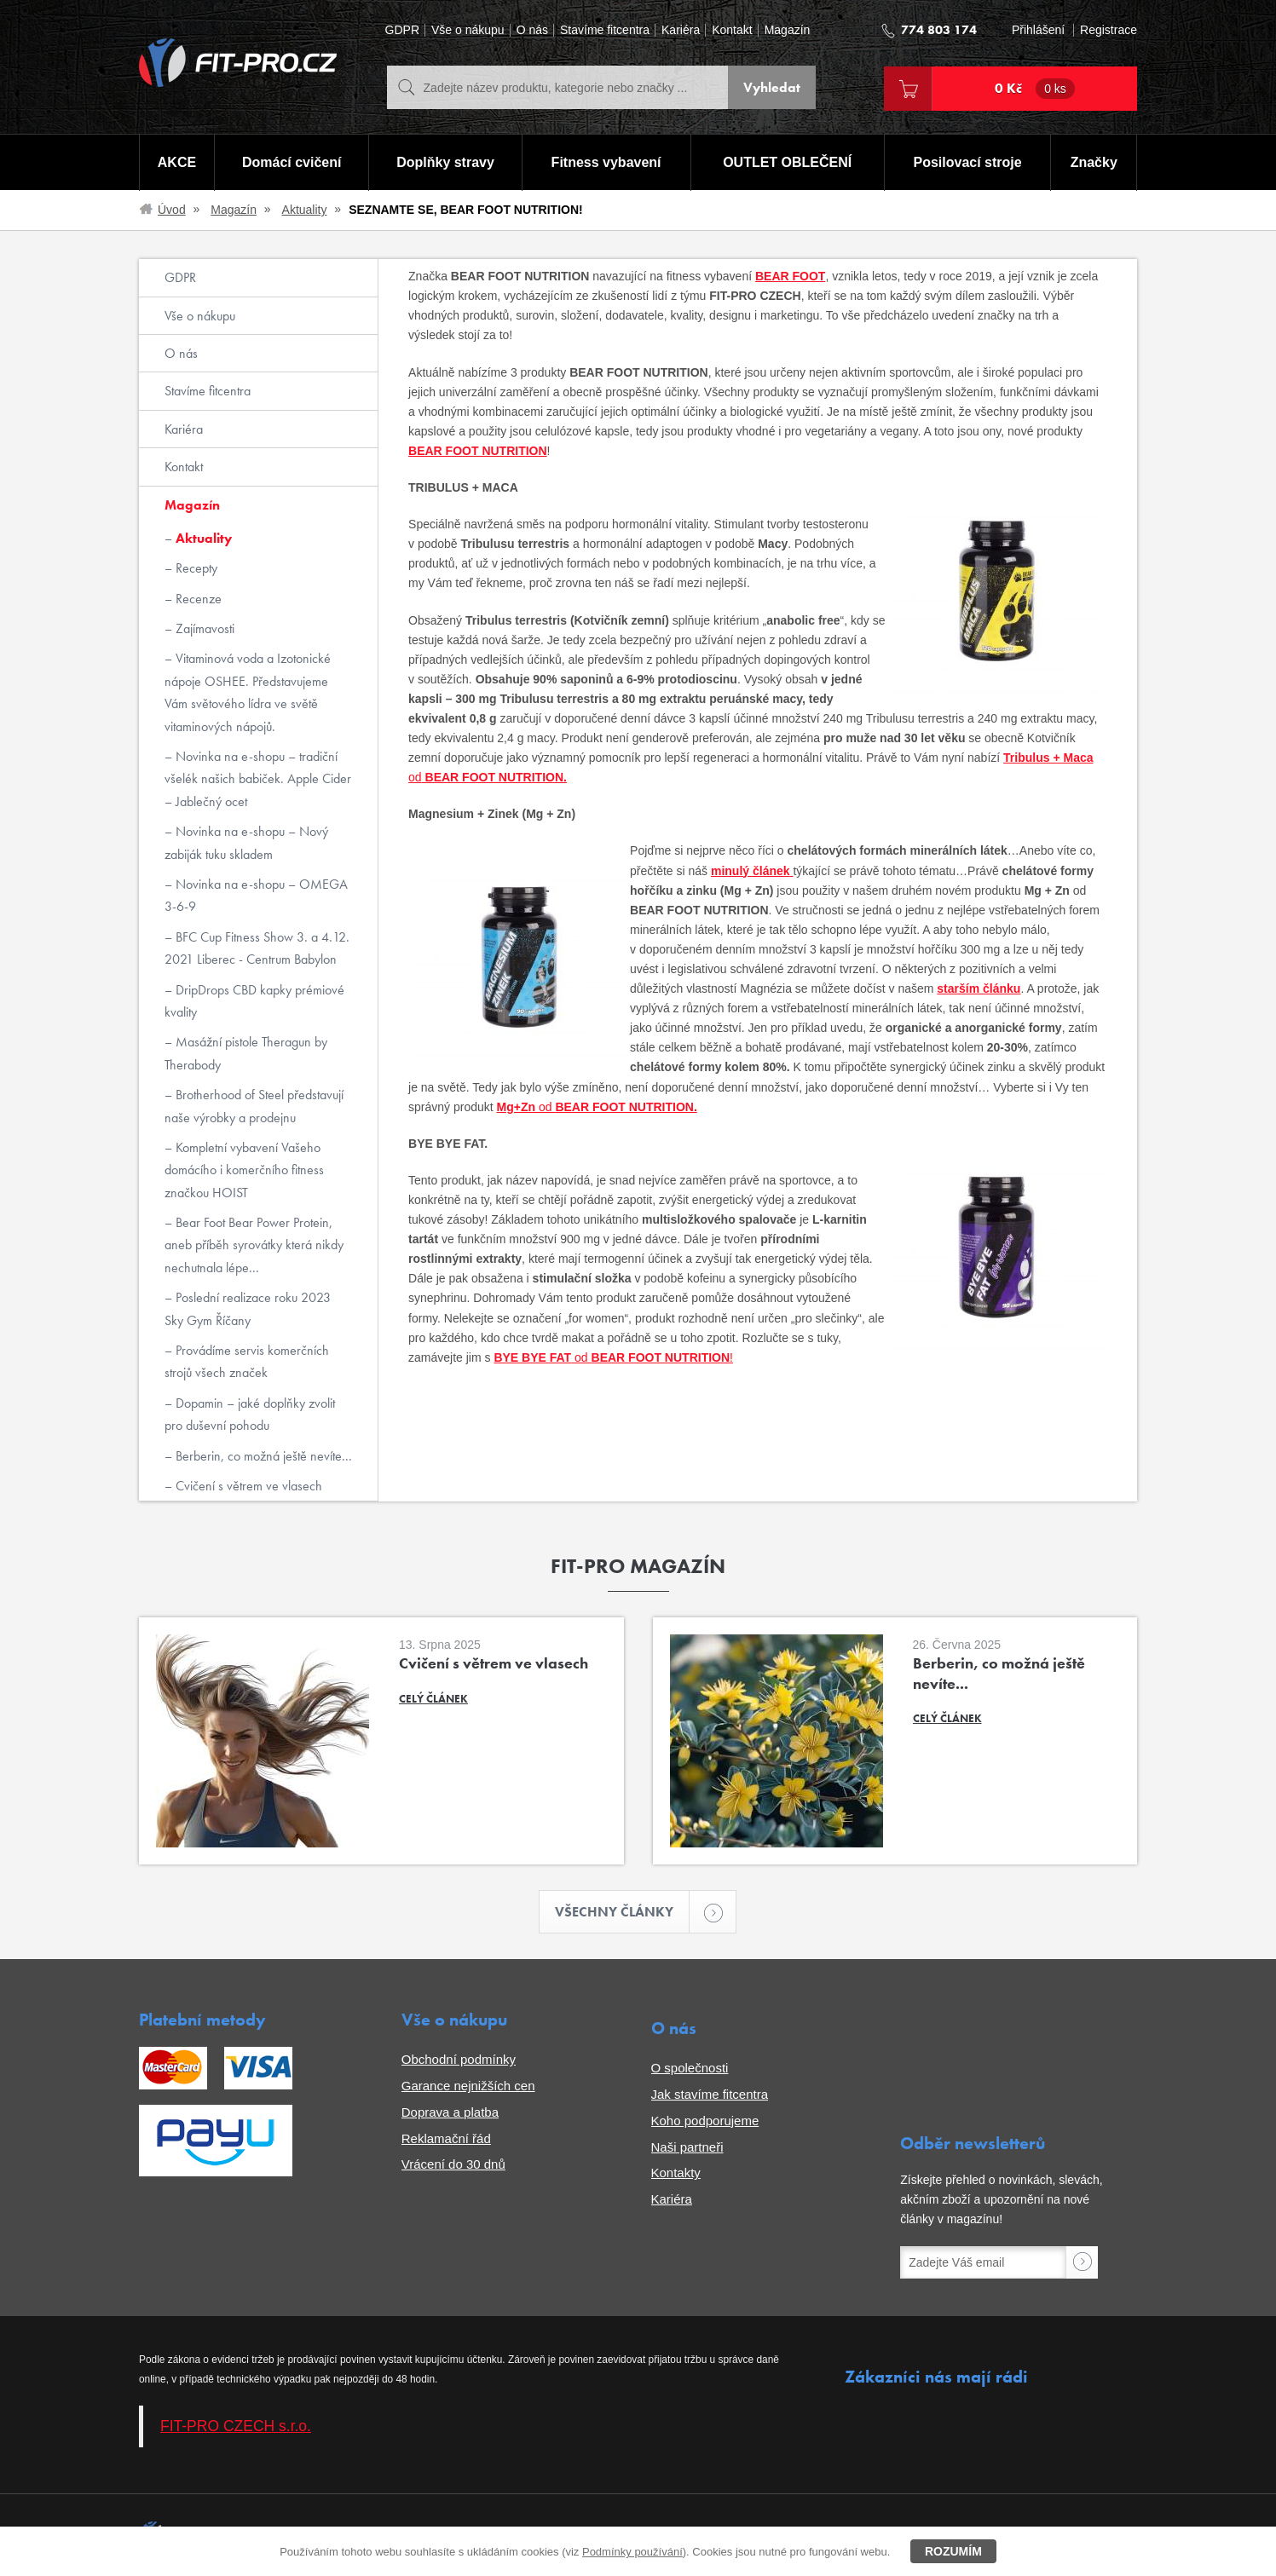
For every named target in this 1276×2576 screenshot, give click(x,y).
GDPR (402, 30)
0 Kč (1035, 88)
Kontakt (732, 30)
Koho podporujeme (705, 2120)
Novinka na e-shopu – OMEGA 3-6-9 (256, 895)
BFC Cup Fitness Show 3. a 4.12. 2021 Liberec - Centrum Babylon (257, 948)
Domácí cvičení (292, 162)
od (415, 777)
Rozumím (953, 2551)
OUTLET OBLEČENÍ (787, 162)
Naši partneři (687, 2147)
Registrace (1108, 30)
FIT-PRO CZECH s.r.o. (235, 2426)
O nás (532, 30)
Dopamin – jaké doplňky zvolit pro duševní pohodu (250, 1414)
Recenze (197, 599)
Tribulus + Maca (1048, 757)
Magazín (788, 30)
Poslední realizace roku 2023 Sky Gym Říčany (248, 1308)
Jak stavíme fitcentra (710, 2094)
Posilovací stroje (968, 162)
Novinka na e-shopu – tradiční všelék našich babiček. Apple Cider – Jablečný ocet (258, 778)
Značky (1094, 162)
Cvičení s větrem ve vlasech (247, 1486)
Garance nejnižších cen (468, 2085)
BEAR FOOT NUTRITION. (494, 777)
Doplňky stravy (445, 162)
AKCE (177, 162)
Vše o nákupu (468, 30)
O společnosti (690, 2067)
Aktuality (304, 209)
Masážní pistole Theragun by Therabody (246, 1053)
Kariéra (680, 30)
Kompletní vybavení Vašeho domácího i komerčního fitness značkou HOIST (244, 1170)
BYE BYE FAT (532, 1357)
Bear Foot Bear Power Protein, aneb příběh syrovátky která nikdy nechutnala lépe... (254, 1244)
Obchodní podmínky (458, 2059)
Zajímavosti (203, 628)
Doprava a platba (450, 2112)
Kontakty (676, 2172)
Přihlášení (1038, 30)
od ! (652, 1357)
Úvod (172, 209)
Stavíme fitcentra (605, 30)
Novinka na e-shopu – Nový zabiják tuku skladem (246, 842)
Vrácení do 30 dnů (453, 2164)
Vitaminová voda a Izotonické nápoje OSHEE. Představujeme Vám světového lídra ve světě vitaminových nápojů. (248, 692)
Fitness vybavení (606, 162)
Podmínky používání (632, 2551)
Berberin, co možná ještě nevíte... (262, 1456)
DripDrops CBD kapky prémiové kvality (254, 1001)
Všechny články (622, 1911)
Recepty (194, 568)
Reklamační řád (446, 2138)
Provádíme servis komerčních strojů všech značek (247, 1361)
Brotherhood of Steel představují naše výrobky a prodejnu (254, 1106)
